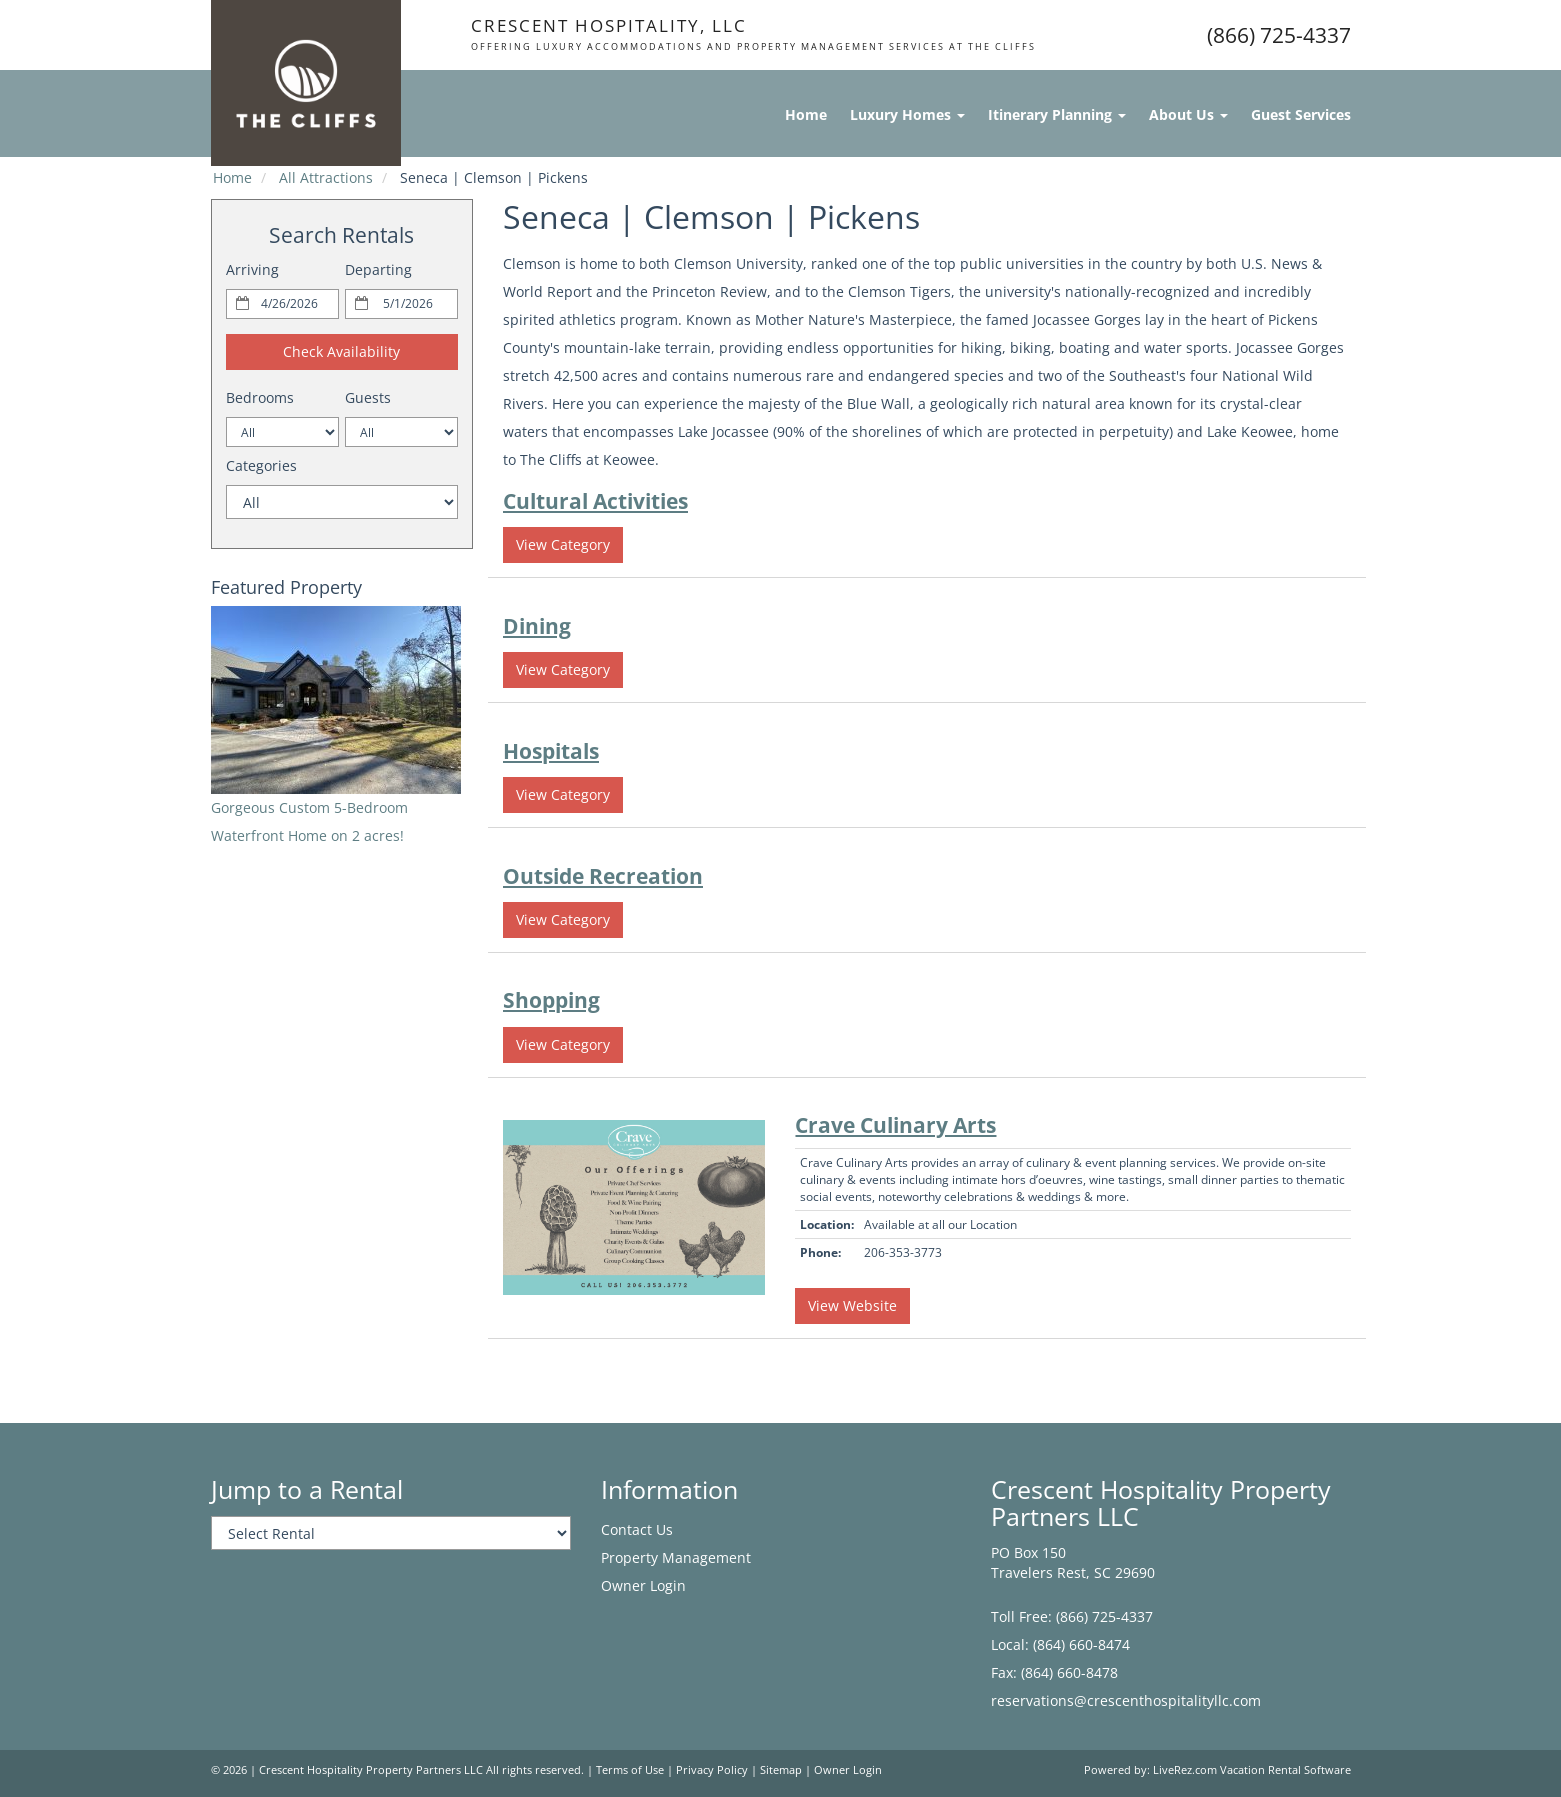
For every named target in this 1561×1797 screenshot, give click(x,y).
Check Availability (341, 351)
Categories (261, 465)
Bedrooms (260, 397)
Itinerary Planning (1057, 114)
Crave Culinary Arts (895, 1125)
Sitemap (781, 1770)
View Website (852, 1305)
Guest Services (1301, 114)
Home (806, 114)
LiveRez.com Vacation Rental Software (1252, 1770)
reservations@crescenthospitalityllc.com (1126, 1700)
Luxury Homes (907, 114)
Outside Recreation (603, 876)
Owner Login (643, 1585)
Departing (378, 269)
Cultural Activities (595, 501)
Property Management (676, 1557)
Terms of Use (630, 1770)
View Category (563, 544)
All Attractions (326, 177)
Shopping (551, 1000)
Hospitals (551, 751)
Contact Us (637, 1529)
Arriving (252, 269)
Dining (537, 626)
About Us (1188, 114)
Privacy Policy (712, 1770)
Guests (368, 397)
